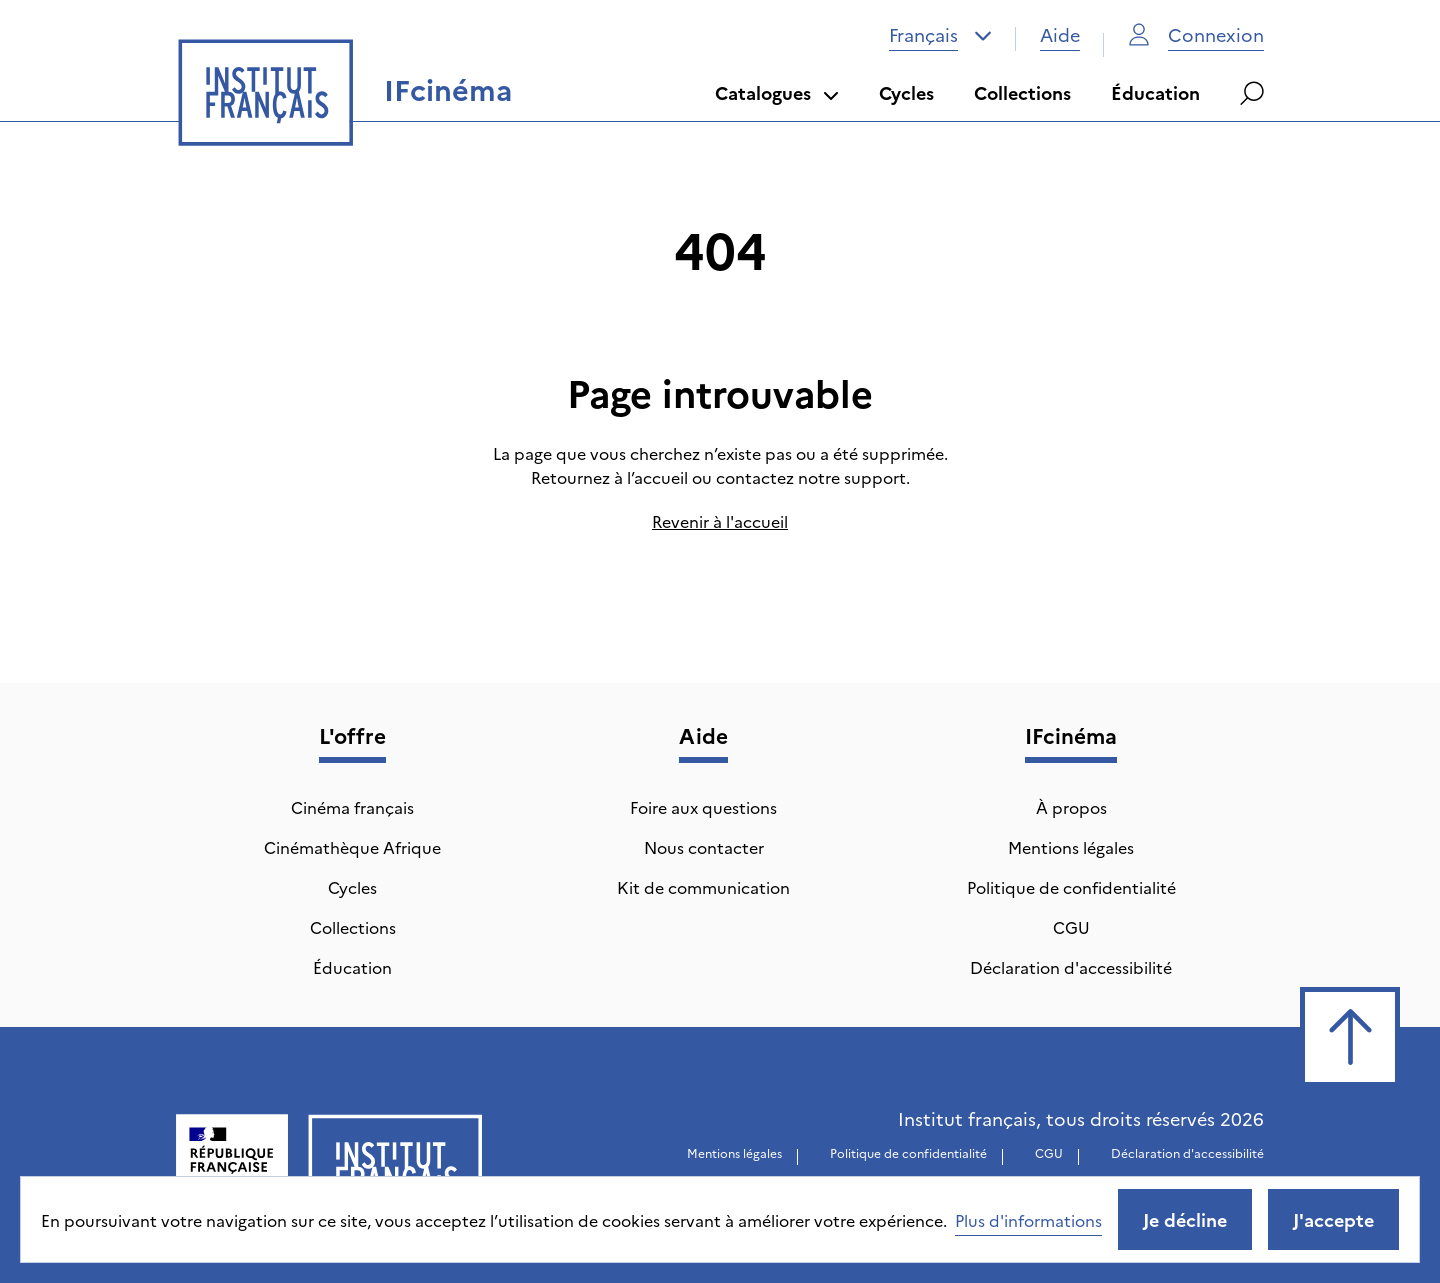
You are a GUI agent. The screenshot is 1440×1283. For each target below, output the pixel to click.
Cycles (906, 92)
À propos (1071, 807)
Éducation (1155, 92)
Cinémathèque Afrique (352, 847)
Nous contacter (704, 847)
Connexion (1196, 34)
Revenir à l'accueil (720, 521)
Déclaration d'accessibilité (1071, 967)
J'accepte (1333, 1219)
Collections (1022, 92)
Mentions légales (1071, 847)
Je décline (1185, 1219)
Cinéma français (352, 807)
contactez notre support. (813, 477)
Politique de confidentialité (1071, 887)
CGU (1071, 927)
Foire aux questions (703, 807)
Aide (1060, 34)
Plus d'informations (1028, 1220)
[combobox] (940, 35)
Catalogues (777, 92)
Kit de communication (703, 887)
